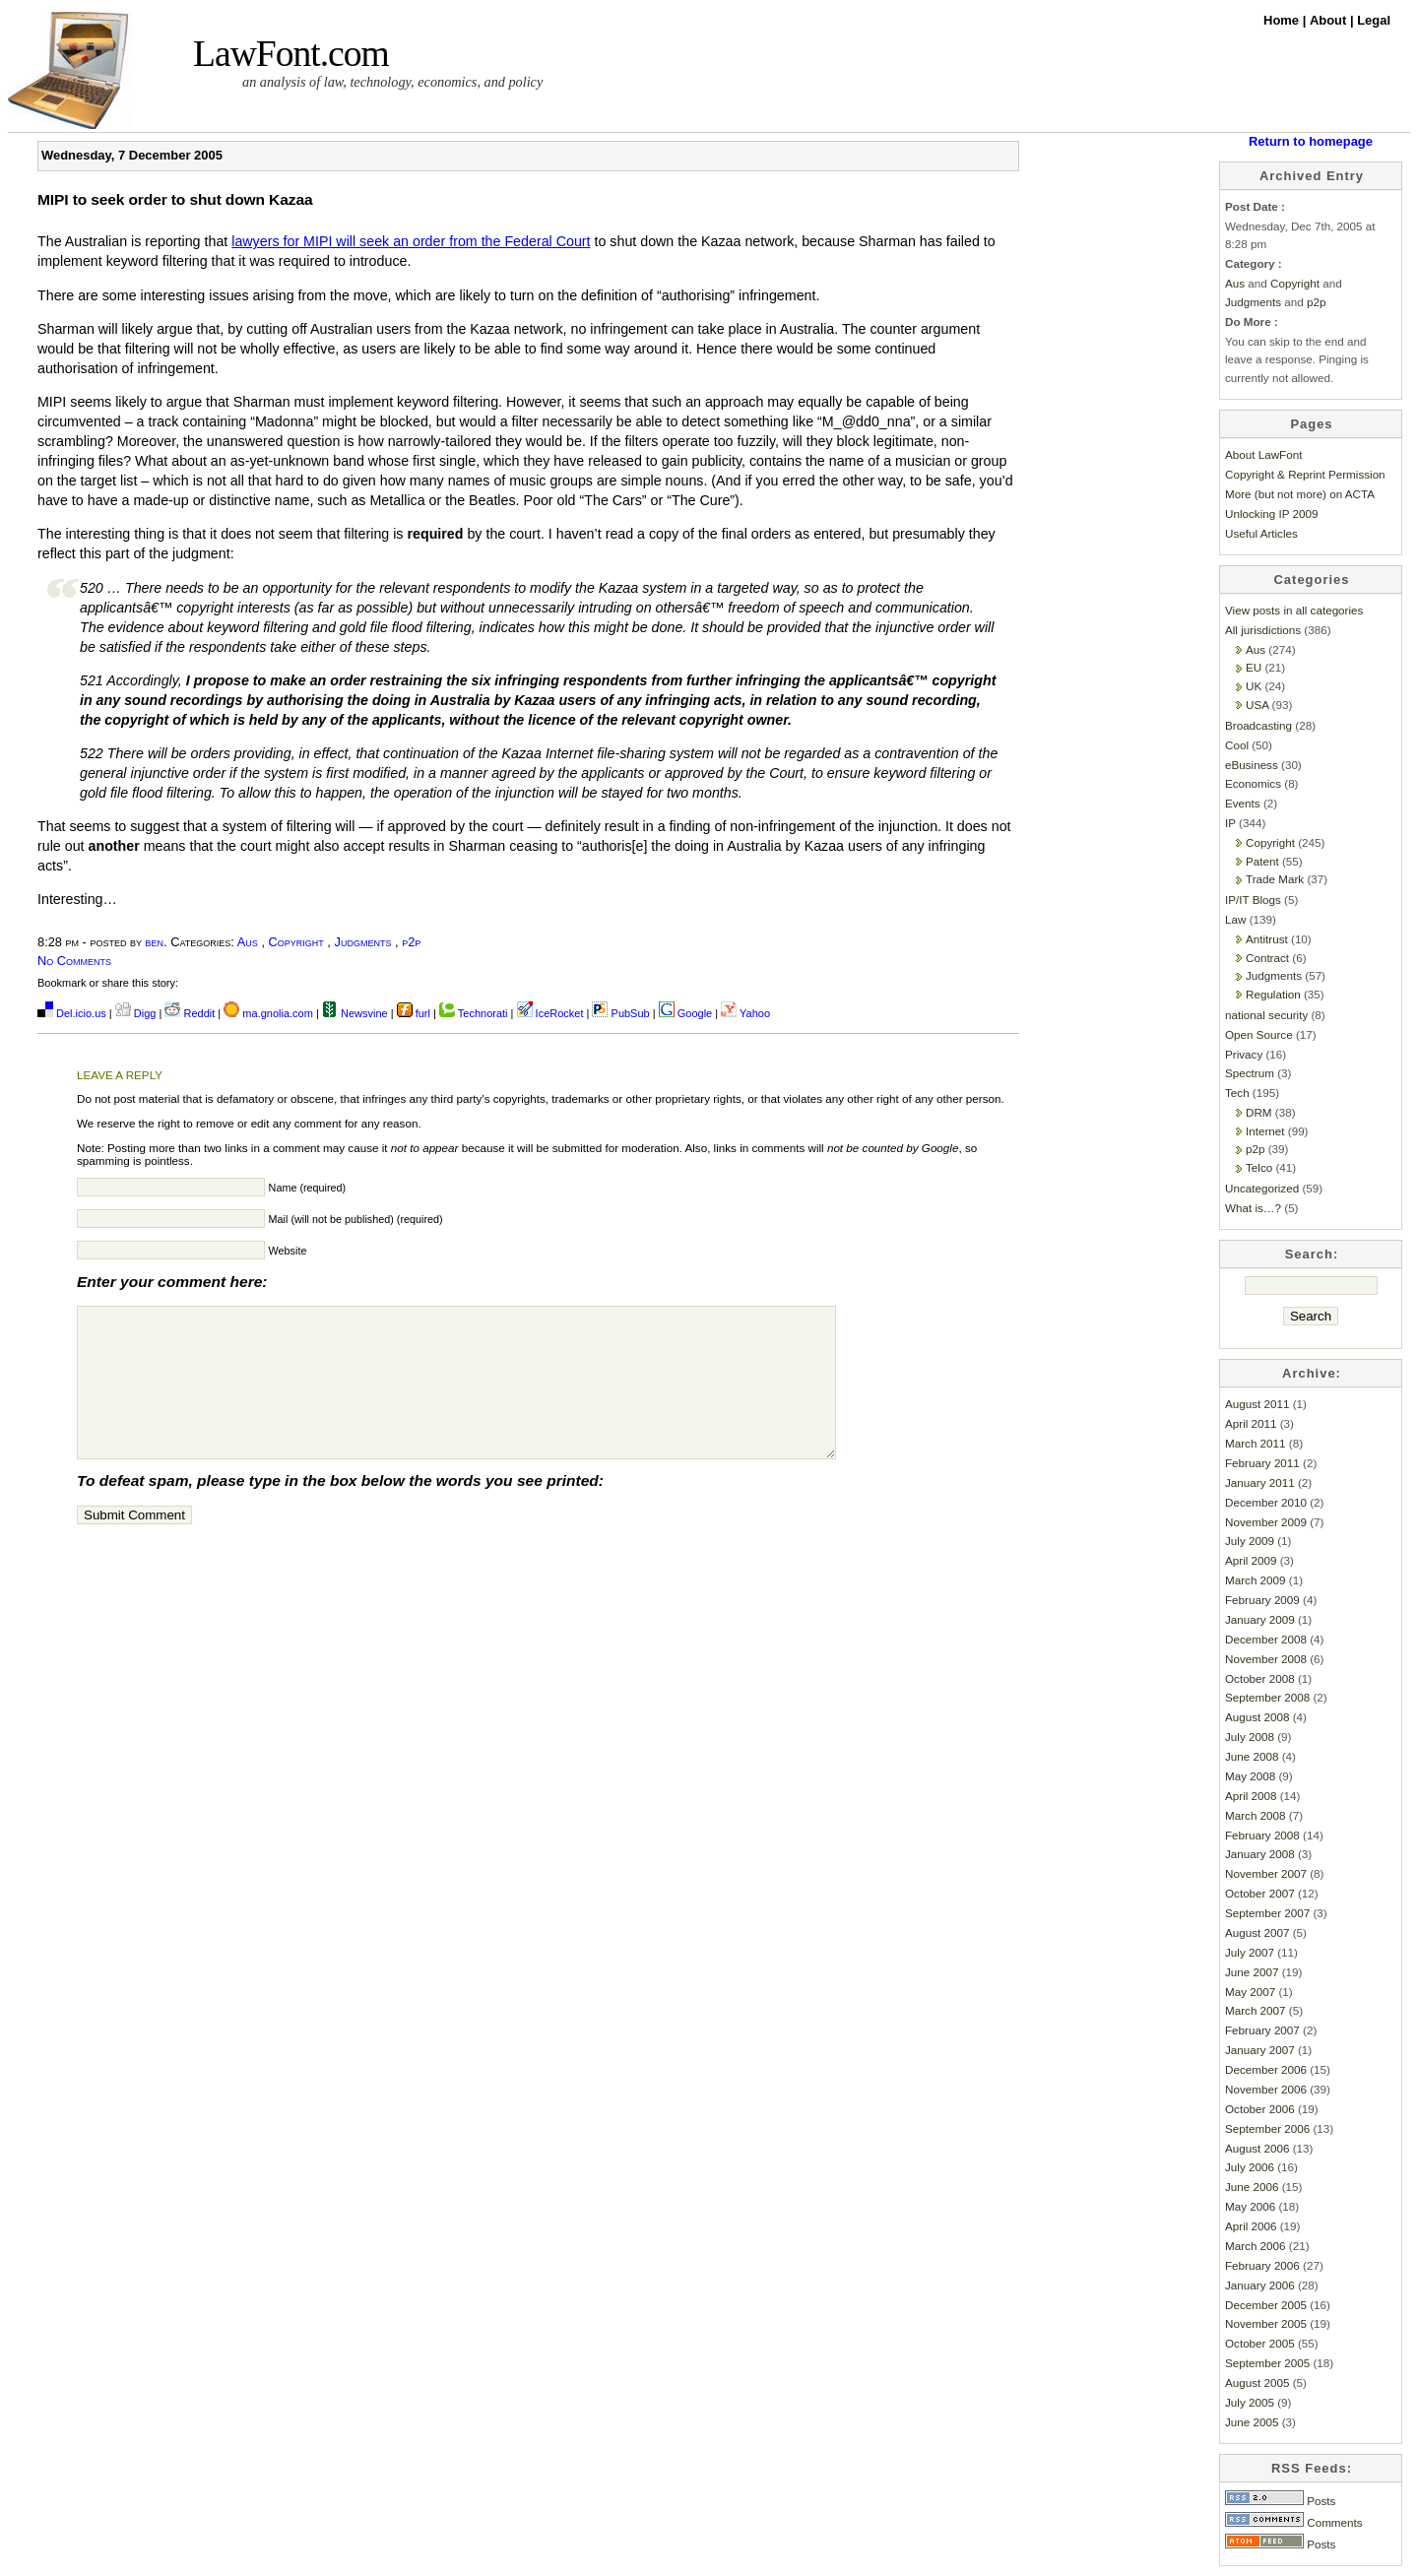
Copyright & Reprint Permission (1305, 474)
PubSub (620, 1013)
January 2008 (1260, 1853)
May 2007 (1250, 1991)
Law (1235, 919)
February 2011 (1262, 1462)
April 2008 (1251, 1795)
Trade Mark (1275, 878)
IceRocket (552, 1013)
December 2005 (1266, 2304)
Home (1283, 20)
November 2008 (1266, 1658)
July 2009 (1249, 1540)
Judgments (363, 941)
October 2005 (1260, 2343)
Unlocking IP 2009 (1271, 513)
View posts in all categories (1294, 610)
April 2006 (1251, 2226)
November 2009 (1266, 1521)
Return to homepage (1311, 141)
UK (1253, 685)
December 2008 (1266, 1639)
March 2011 (1255, 1443)
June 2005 (1251, 2421)
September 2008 (1267, 1697)
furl (415, 1013)
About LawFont (1263, 454)
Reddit (189, 1013)
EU (1253, 667)
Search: (1312, 1254)
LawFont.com (291, 53)
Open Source (1259, 1034)
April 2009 (1251, 1560)
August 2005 (1257, 2382)
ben (155, 941)
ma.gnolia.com (268, 1013)
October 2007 (1260, 1893)
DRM (1259, 1112)
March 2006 (1255, 2245)
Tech (1237, 1092)
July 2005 (1249, 2402)
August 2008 (1257, 1716)
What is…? (1253, 1207)
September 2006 (1267, 2128)
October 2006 (1260, 2108)
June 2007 (1251, 1971)
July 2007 (1249, 1952)
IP (1230, 822)
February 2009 (1262, 1599)
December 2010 (1266, 1502)
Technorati (473, 1013)
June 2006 (1251, 2186)
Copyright (296, 941)
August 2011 (1257, 1403)
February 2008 (1262, 1835)
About (1330, 20)
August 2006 (1257, 2148)
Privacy (1243, 1054)
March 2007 (1255, 2010)
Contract (1267, 957)
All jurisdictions (1263, 629)
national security (1266, 1014)
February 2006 (1262, 2265)
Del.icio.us (71, 1013)
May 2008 (1250, 1776)
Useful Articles (1261, 533)
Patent (1262, 861)
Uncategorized (1262, 1188)
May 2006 (1250, 2206)
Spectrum (1249, 1072)
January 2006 (1260, 2285)
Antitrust (1267, 939)
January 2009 (1260, 1619)
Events (1242, 803)
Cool (1237, 745)
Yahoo (745, 1013)
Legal (1373, 20)
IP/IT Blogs (1253, 899)
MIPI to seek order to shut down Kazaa (174, 199)
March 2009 (1255, 1580)
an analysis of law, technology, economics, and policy (392, 82)
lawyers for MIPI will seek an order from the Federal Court (410, 241)
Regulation (1273, 994)
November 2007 (1266, 1873)
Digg (136, 1013)
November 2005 (1266, 2323)
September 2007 (1267, 1912)
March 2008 (1255, 1815)
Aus (247, 941)
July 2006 (1249, 2166)
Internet (1265, 1131)
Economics (1253, 783)
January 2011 (1260, 1482)
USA (1257, 704)
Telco (1259, 1167)
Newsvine (355, 1013)
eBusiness (1251, 764)
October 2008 (1260, 1678)
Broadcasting (1258, 725)
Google (686, 1013)
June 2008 (1251, 1756)
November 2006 (1266, 2089)
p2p (411, 941)
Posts (1280, 2500)
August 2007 (1257, 1932)
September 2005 (1267, 2362)
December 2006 (1266, 2069)
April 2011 (1251, 1423)
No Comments (74, 960)
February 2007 (1262, 2030)
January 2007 (1260, 2049)
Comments (1294, 2522)
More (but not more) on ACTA (1300, 493)
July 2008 (1249, 1736)
